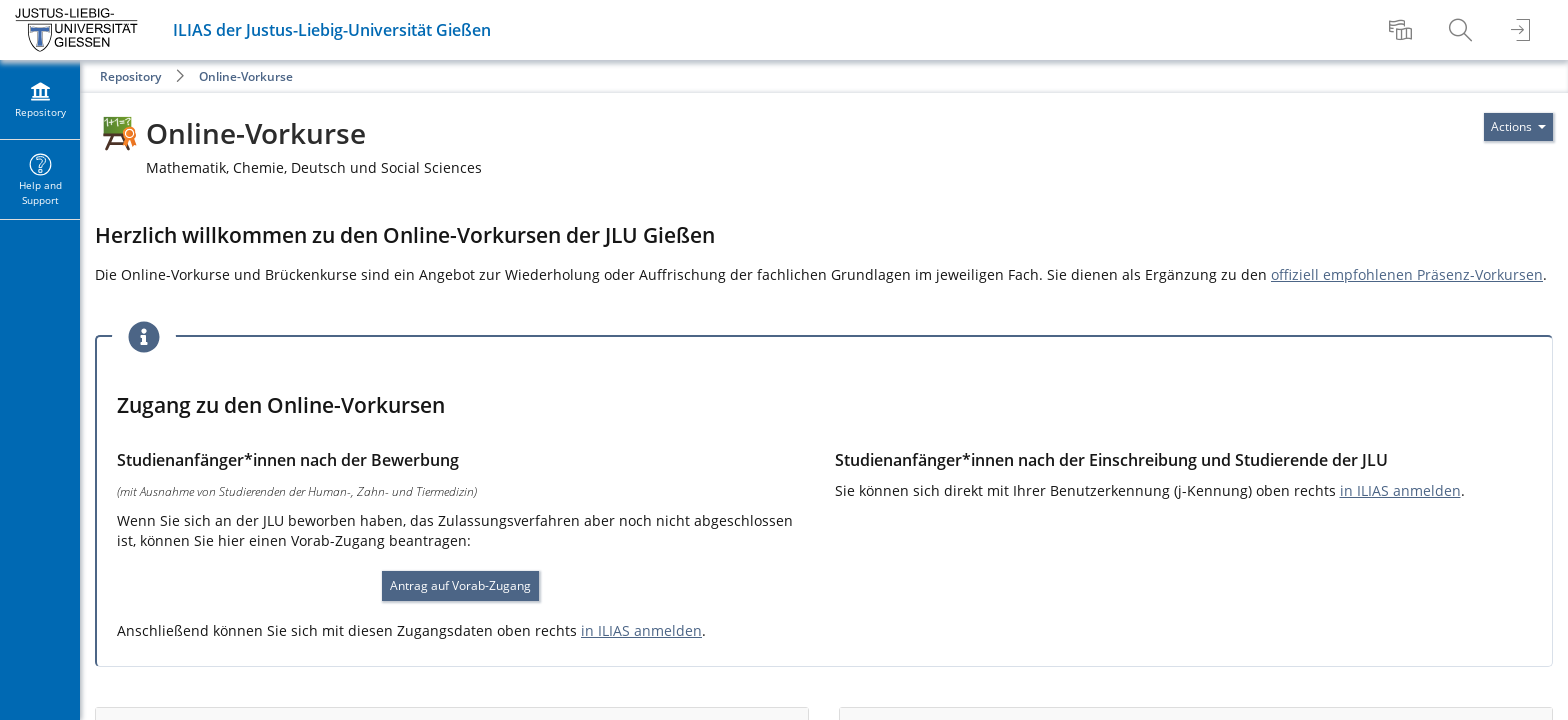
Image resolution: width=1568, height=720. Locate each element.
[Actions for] (1518, 127)
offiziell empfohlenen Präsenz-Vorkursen (1407, 274)
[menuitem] (1403, 30)
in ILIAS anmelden (641, 630)
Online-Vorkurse (246, 76)
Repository (130, 76)
